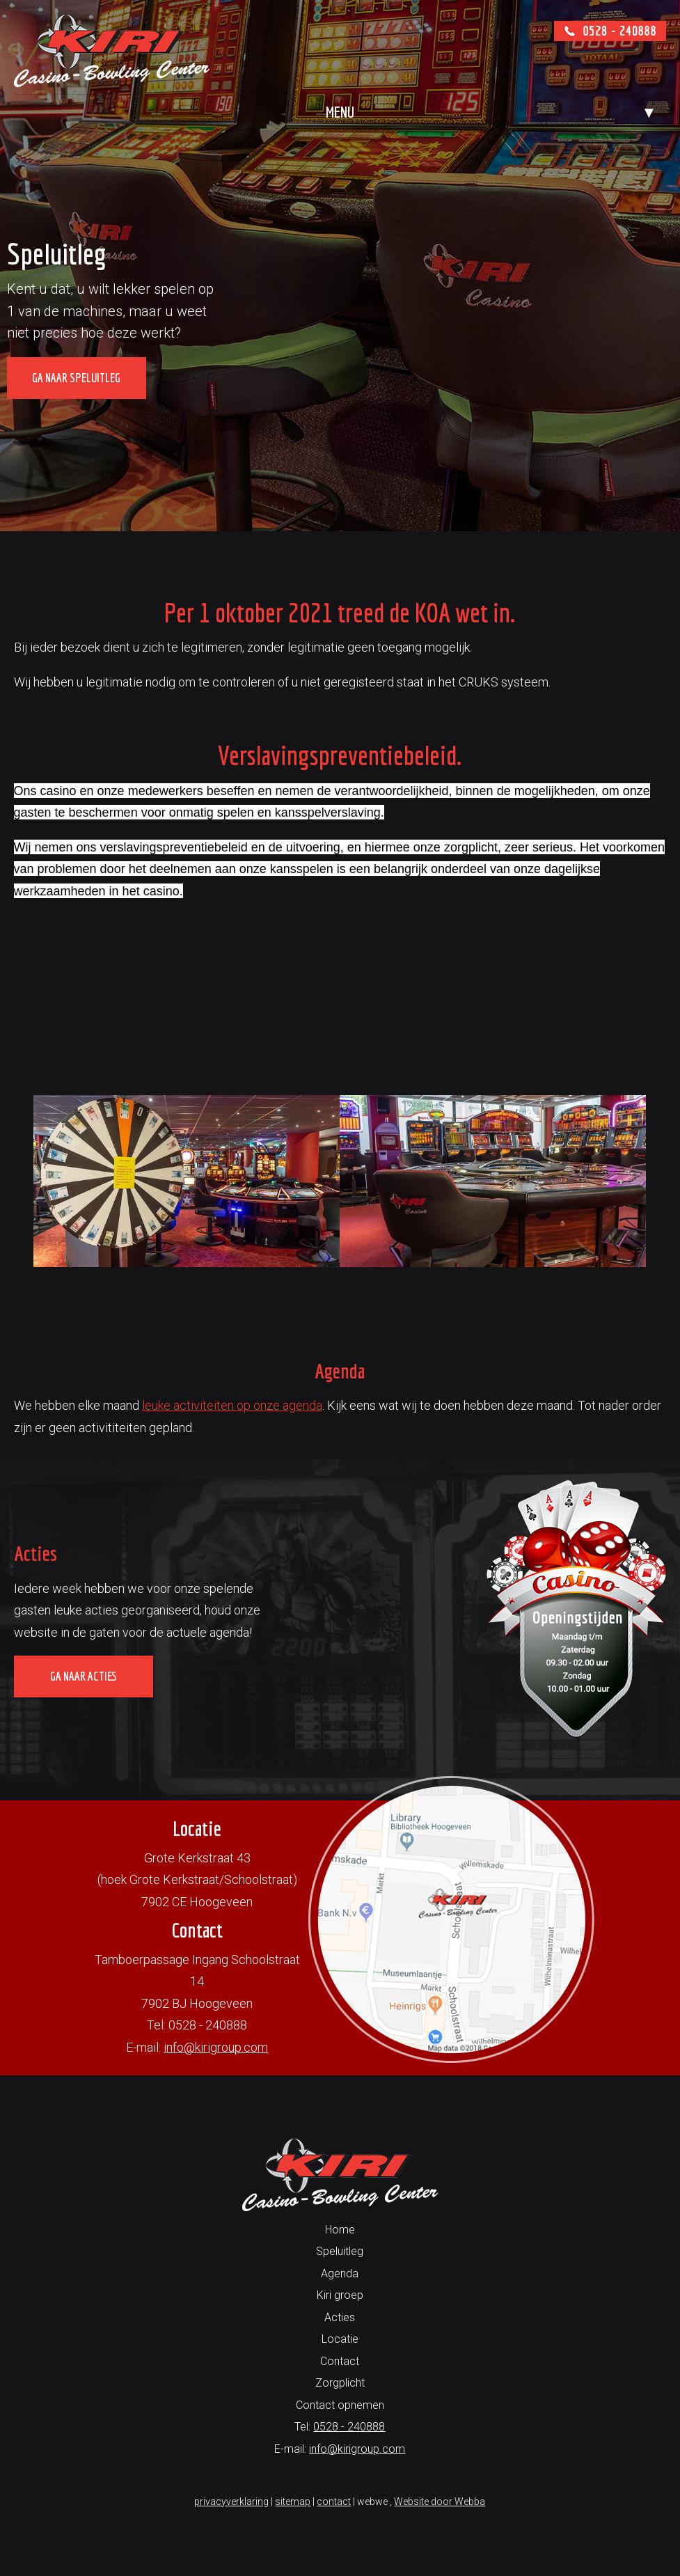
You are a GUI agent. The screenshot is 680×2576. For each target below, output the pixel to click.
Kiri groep (340, 2295)
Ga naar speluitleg (76, 377)
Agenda (339, 2273)
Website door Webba (439, 2501)
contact (334, 2501)
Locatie (340, 2339)
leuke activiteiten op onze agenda (232, 1405)
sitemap (292, 2501)
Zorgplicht (340, 2382)
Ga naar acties (83, 1676)
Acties (339, 2317)
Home (340, 2229)
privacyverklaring (231, 2501)
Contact (339, 2361)
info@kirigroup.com (216, 2047)
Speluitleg (339, 2251)
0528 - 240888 (349, 2426)
